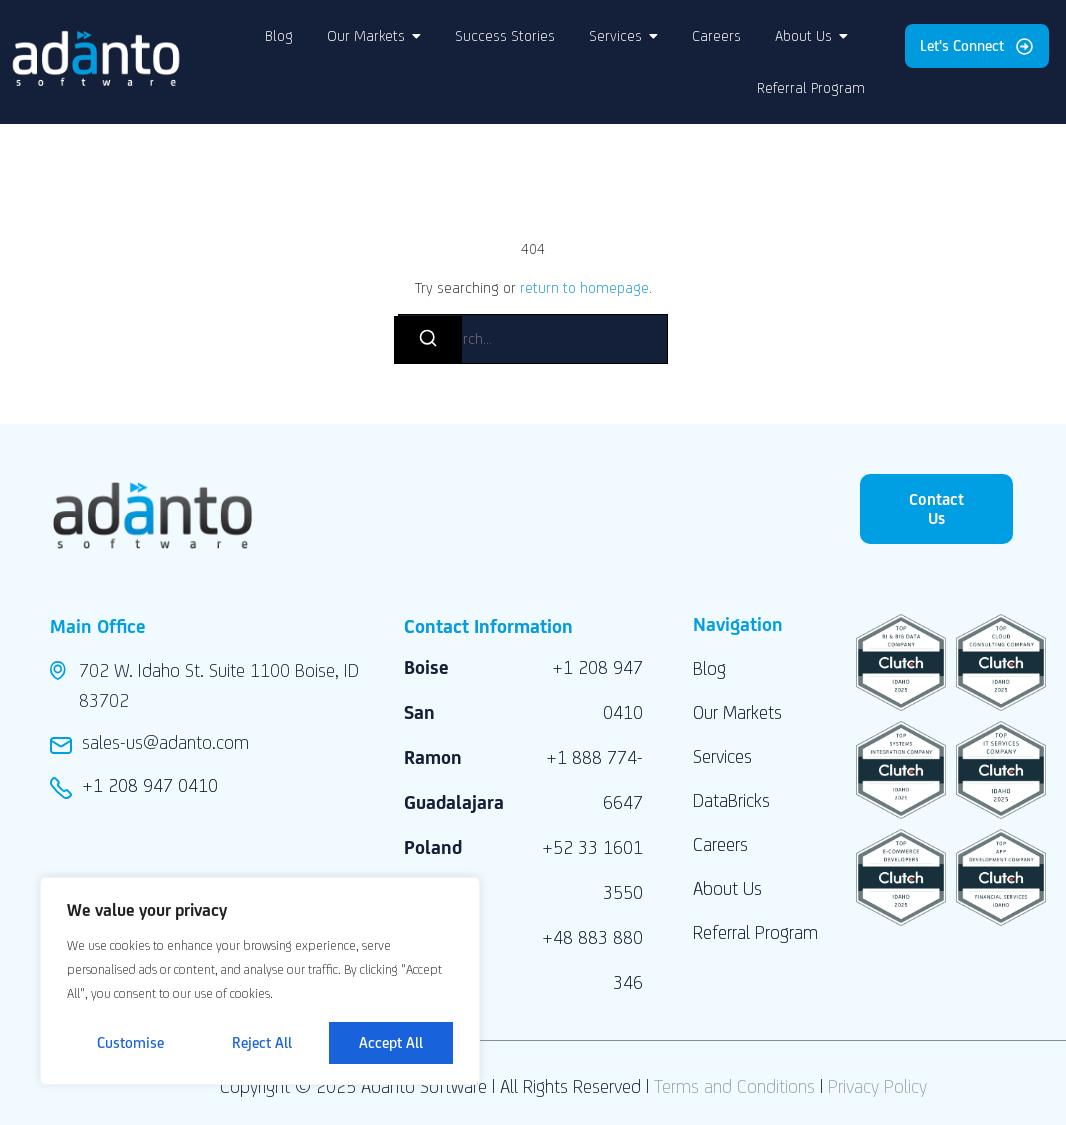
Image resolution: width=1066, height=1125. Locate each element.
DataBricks (731, 800)
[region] (260, 981)
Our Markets (737, 712)
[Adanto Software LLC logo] (96, 58)
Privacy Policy (877, 1086)
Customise (130, 1042)
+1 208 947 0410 (150, 785)
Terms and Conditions (734, 1086)
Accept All (391, 1042)
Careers (720, 844)
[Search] (428, 340)
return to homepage (584, 287)
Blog (709, 668)
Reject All (262, 1042)
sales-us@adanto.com (165, 742)
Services (722, 756)
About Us (727, 888)
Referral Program (755, 932)
